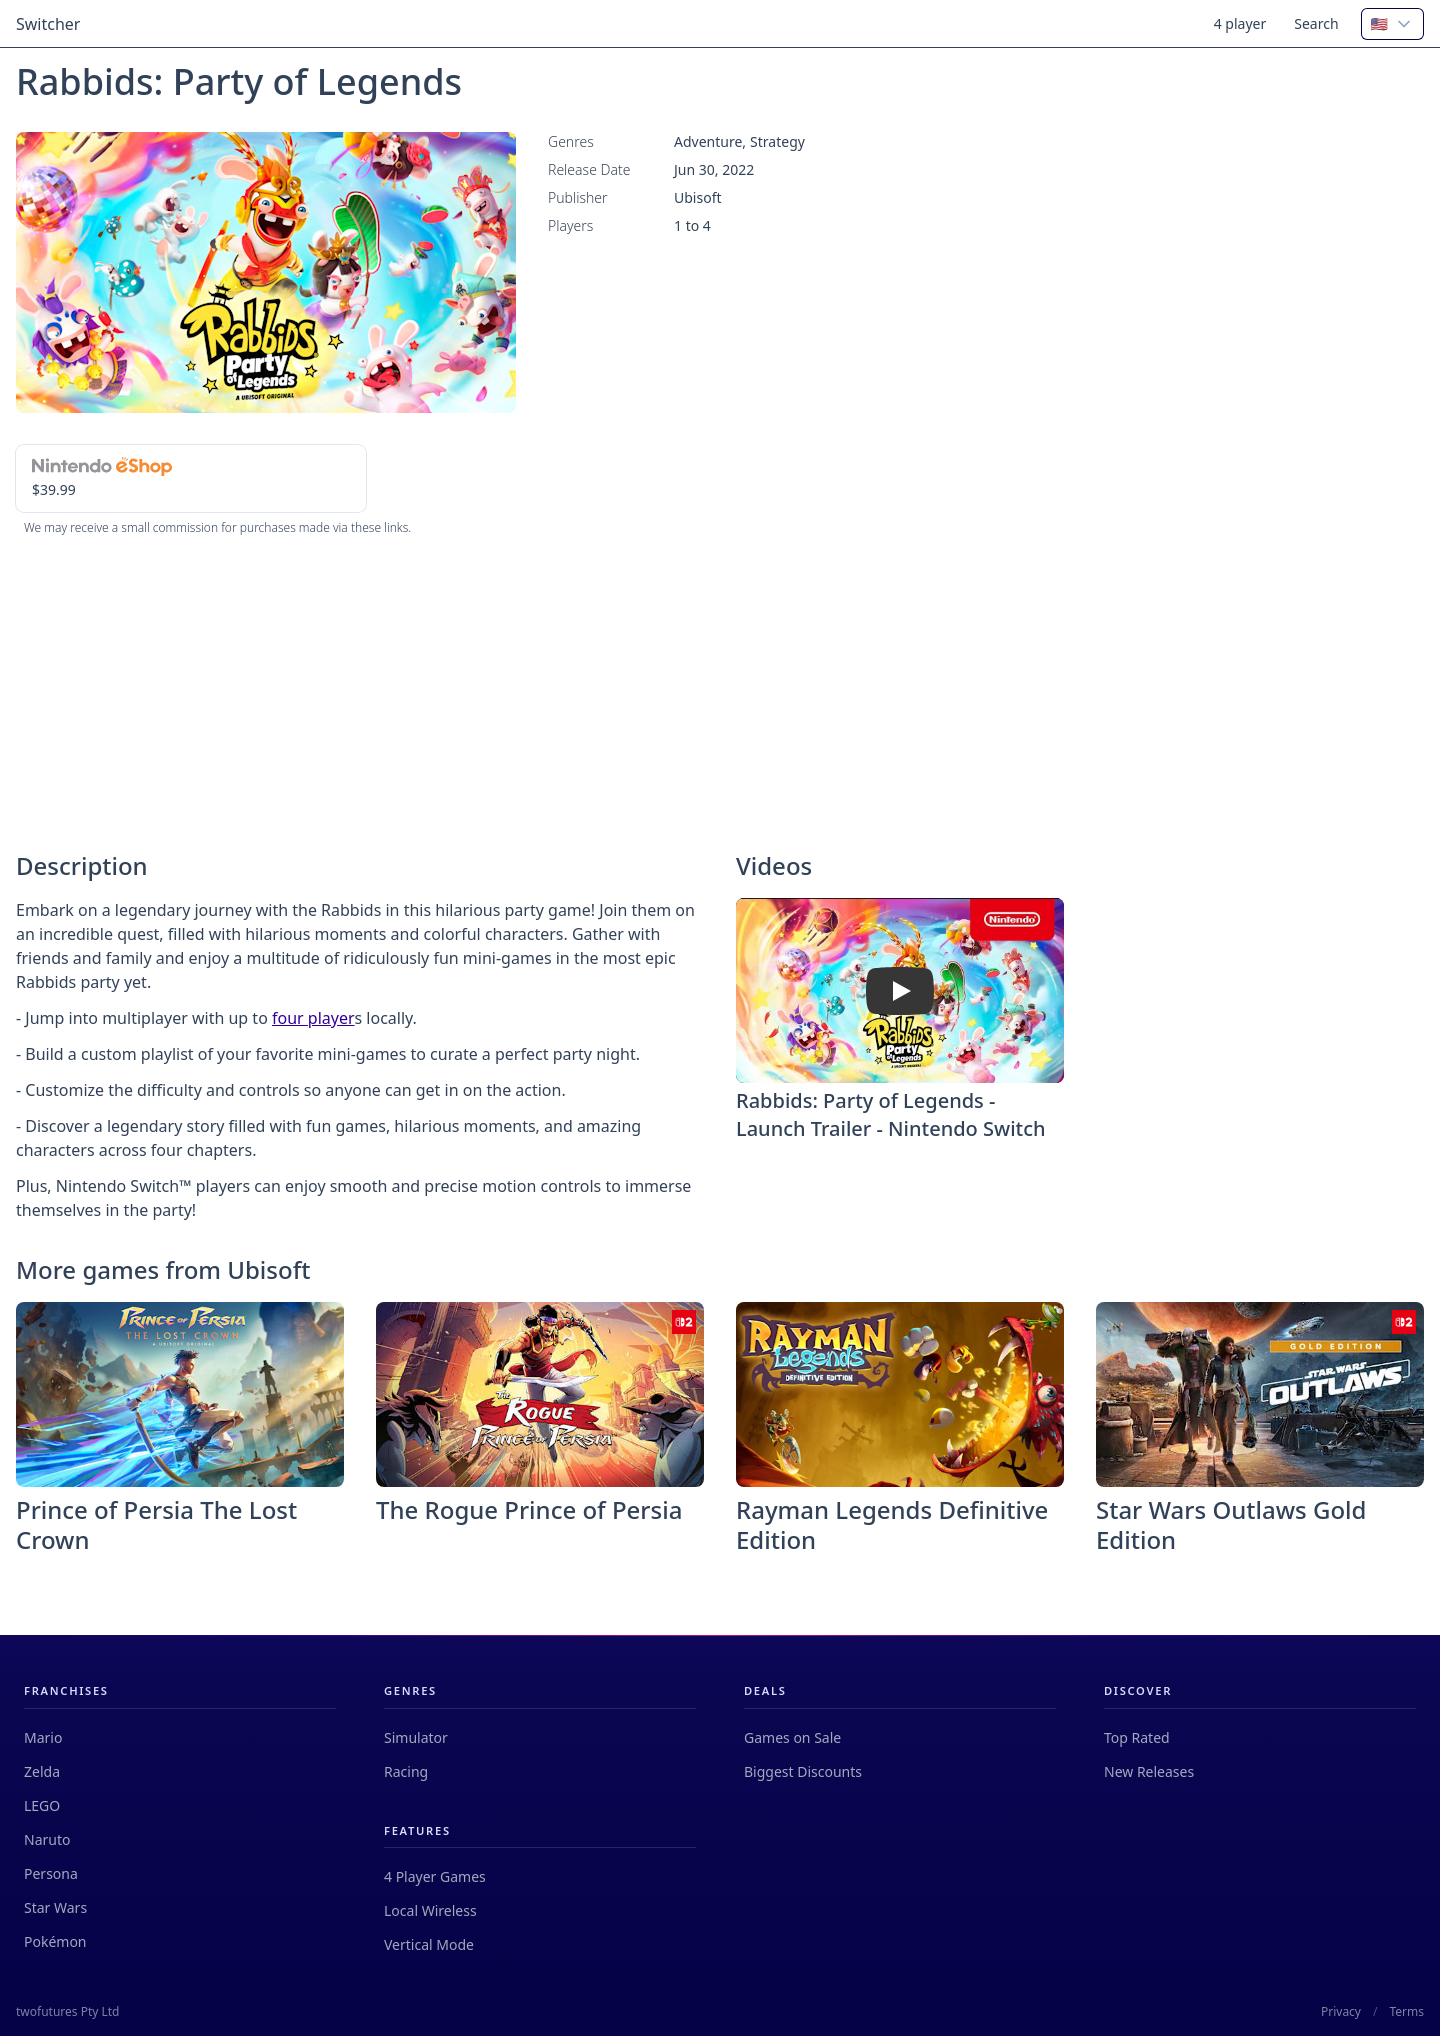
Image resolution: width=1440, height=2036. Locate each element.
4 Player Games (435, 1876)
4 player (1240, 23)
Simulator (416, 1737)
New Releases (1149, 1771)
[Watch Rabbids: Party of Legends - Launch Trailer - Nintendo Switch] (900, 991)
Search (1316, 23)
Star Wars (55, 1907)
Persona (51, 1873)
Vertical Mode (429, 1944)
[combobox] (1392, 24)
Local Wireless (430, 1910)
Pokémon (55, 1941)
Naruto (47, 1839)
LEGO (42, 1805)
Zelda (42, 1771)
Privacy (1341, 2012)
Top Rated (1137, 1737)
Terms (1406, 2012)
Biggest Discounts (803, 1771)
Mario (43, 1737)
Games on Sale (792, 1737)
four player (313, 1018)
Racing (406, 1771)
